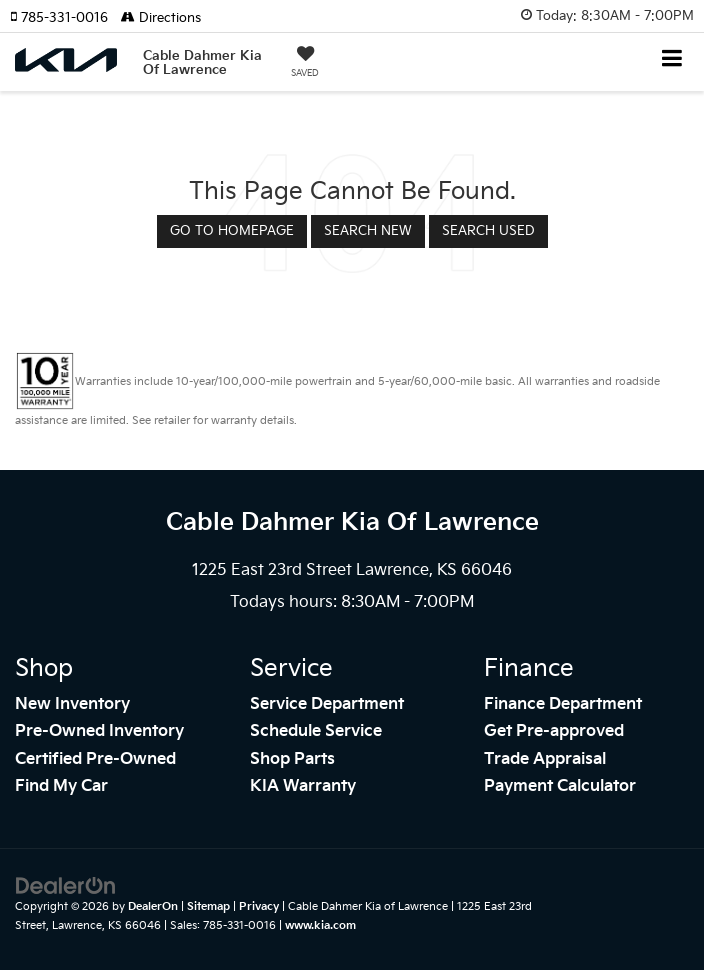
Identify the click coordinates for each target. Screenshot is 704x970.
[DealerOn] (66, 886)
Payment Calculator (560, 786)
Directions (161, 18)
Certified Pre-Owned (95, 759)
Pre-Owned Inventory (99, 731)
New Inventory (72, 704)
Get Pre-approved (554, 731)
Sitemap (208, 906)
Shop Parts (292, 759)
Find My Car (61, 786)
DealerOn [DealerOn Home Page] (153, 906)
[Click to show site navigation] (672, 60)
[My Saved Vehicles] (305, 64)
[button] (65, 18)
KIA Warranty (303, 786)
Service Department (327, 704)
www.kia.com (320, 925)
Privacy (259, 906)
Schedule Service (316, 731)
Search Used (488, 231)
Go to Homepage (232, 231)
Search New (368, 231)
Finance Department (563, 704)
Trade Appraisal (545, 759)
